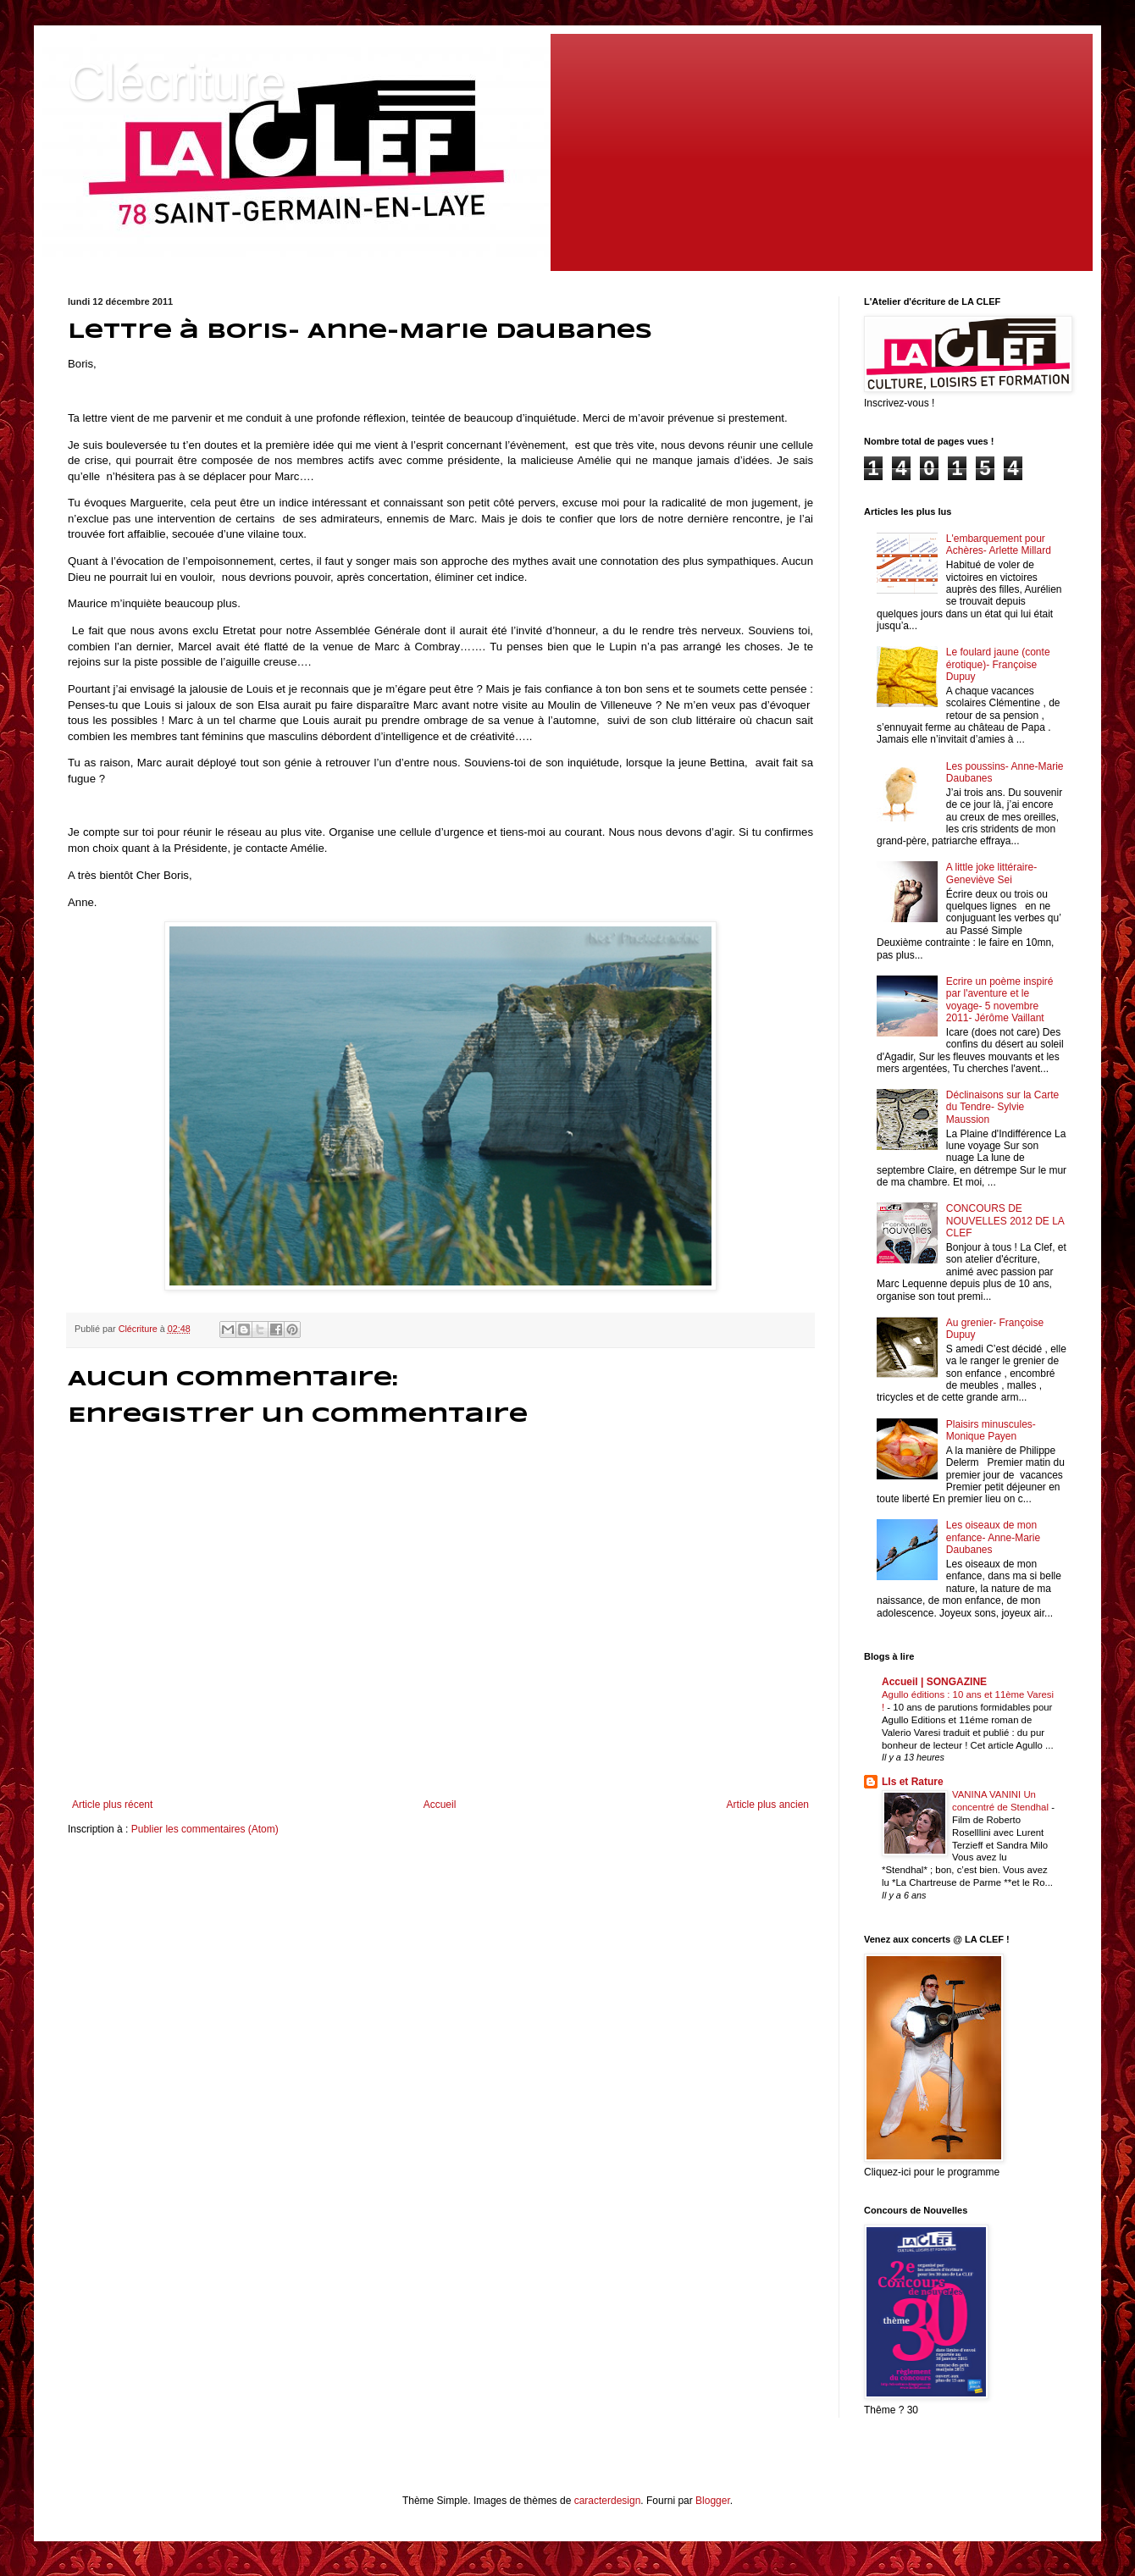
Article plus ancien (768, 1804)
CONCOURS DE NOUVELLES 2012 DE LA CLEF (1005, 1220)
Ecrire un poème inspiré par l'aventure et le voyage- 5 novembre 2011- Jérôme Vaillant (1000, 1000)
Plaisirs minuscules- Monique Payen (991, 1430)
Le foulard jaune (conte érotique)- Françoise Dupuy (998, 664)
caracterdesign (607, 2501)
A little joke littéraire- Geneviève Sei (991, 873)
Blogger (712, 2501)
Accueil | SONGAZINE (934, 1682)
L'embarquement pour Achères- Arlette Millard (998, 544)
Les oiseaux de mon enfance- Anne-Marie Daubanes (993, 1537)
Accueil (440, 1804)
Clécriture (176, 81)
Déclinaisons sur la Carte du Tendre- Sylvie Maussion (1002, 1107)
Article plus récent (112, 1804)
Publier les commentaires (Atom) (205, 1829)
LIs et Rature (913, 1782)
